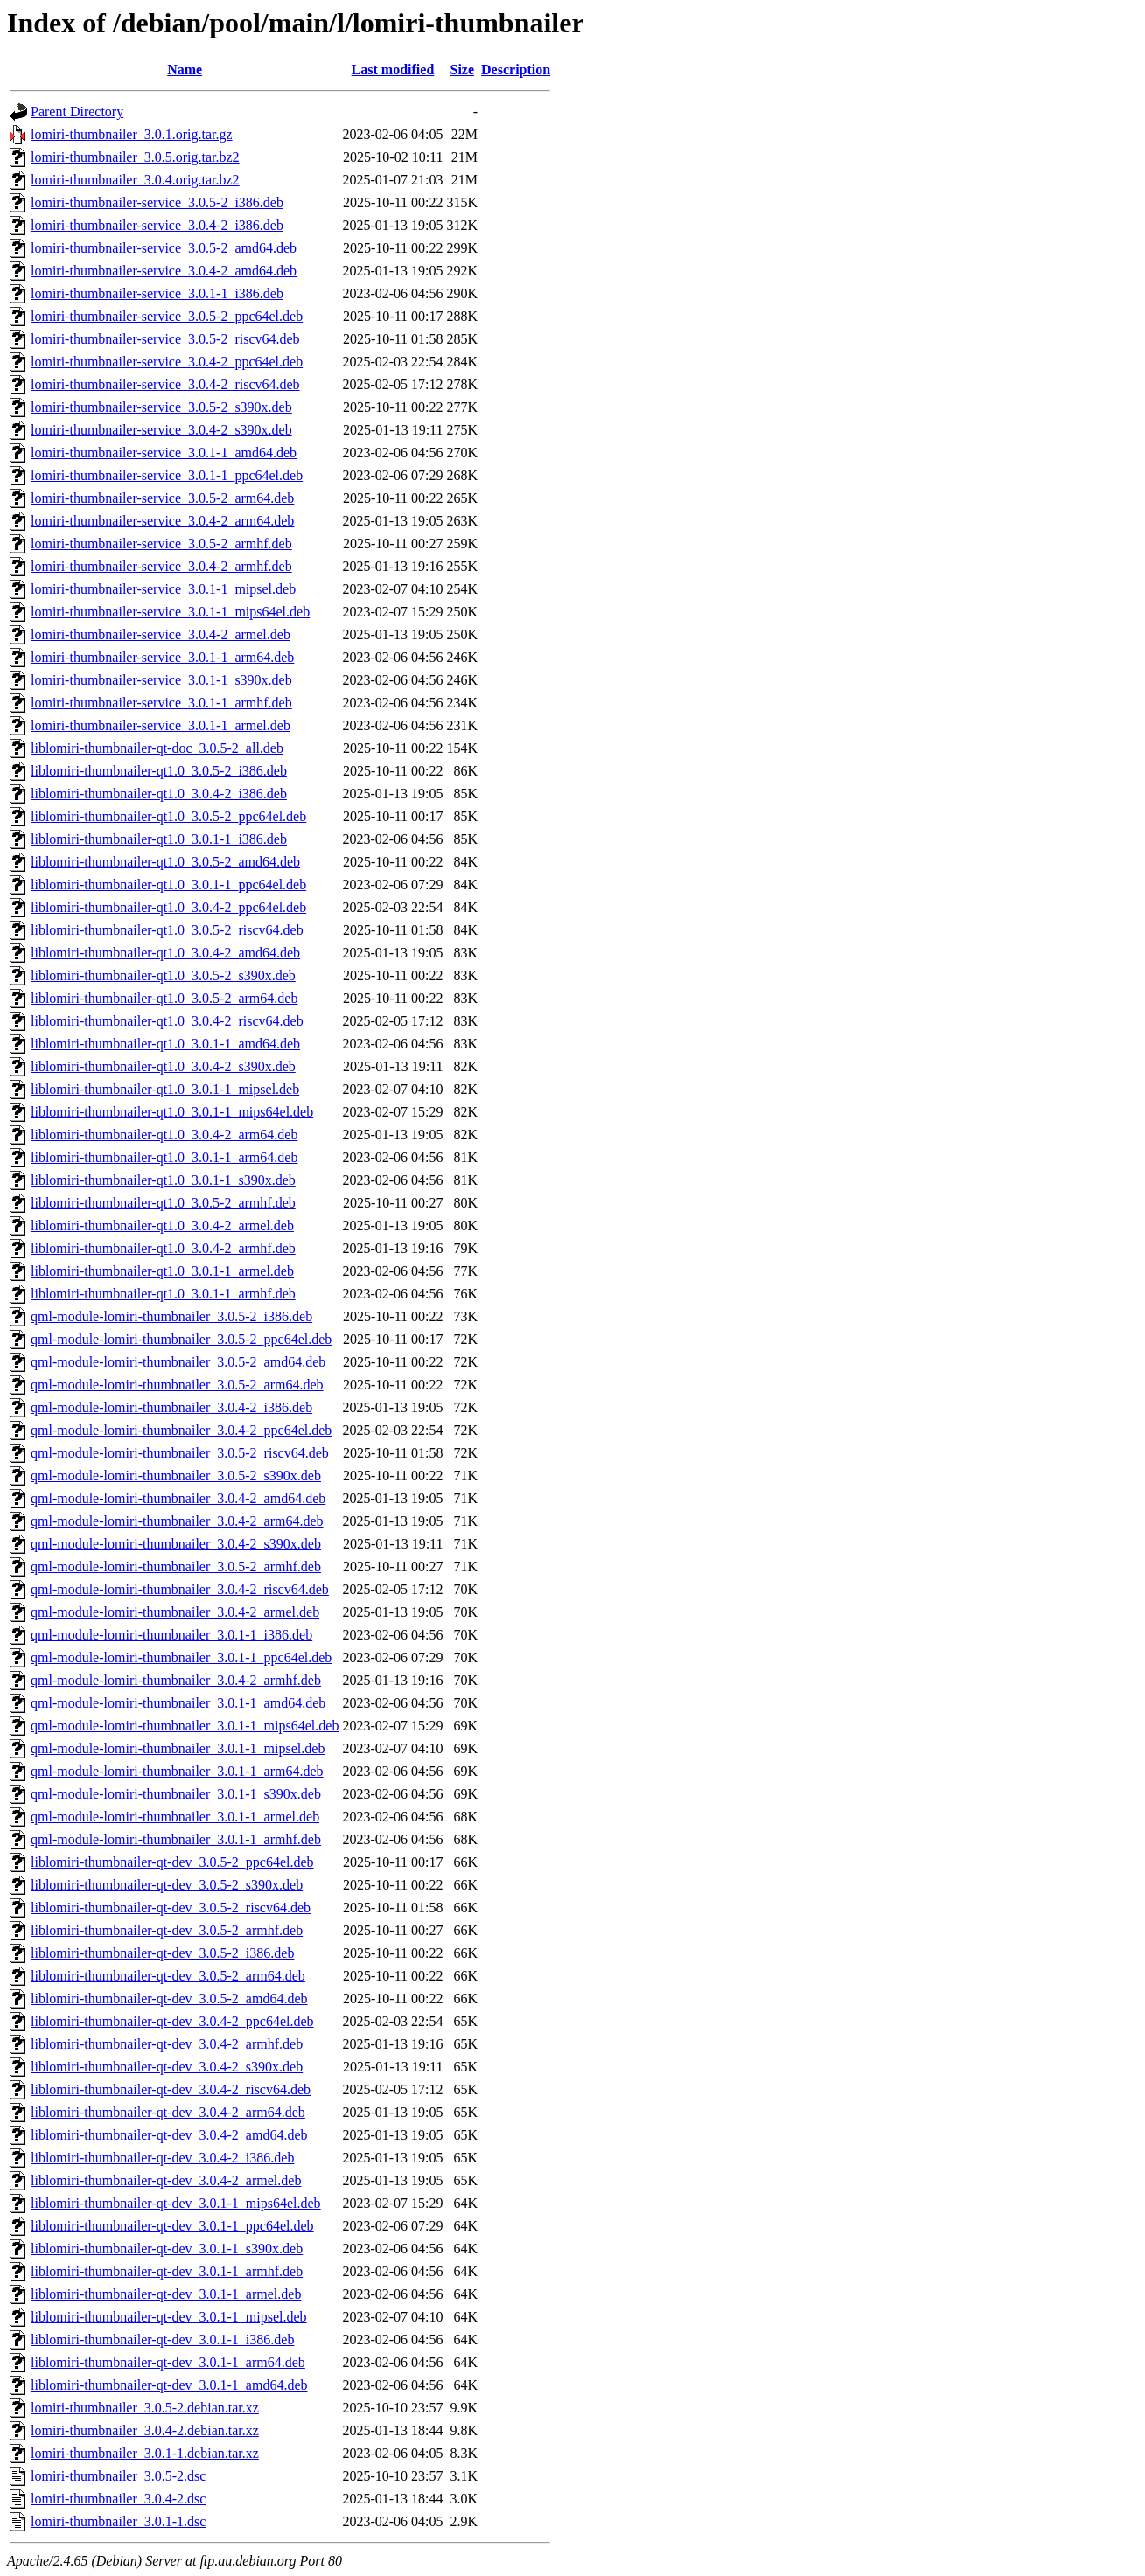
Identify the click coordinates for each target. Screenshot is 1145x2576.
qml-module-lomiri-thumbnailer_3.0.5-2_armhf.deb (176, 1566)
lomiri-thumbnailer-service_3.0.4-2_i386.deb (157, 225)
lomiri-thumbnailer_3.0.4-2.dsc (118, 2498)
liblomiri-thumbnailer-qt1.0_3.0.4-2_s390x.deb (163, 1066)
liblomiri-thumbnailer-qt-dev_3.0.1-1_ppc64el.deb (172, 2225)
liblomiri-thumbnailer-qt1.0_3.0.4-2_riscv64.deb (167, 1020)
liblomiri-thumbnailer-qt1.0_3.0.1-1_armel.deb (162, 1271)
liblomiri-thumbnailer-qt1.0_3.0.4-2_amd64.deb (165, 952)
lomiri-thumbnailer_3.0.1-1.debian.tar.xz (145, 2453)
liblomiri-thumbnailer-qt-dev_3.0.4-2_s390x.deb (167, 2066)
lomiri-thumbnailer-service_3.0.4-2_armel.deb (160, 634)
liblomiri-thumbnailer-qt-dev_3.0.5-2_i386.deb (162, 1953)
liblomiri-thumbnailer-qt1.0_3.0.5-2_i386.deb (159, 770)
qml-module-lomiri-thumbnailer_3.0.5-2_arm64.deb (177, 1384)
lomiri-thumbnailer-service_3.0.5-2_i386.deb (157, 202)
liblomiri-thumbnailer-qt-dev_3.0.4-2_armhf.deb (167, 2043)
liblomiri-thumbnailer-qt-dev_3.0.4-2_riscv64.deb (171, 2089)
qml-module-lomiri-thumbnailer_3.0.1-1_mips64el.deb (185, 1725)
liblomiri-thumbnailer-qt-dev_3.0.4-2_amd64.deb (169, 2134)
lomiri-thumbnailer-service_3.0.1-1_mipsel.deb (163, 588)
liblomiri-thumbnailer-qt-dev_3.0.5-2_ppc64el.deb (172, 1862)
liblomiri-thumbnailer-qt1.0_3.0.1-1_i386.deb (159, 839)
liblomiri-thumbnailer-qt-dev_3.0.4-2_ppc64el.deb (172, 2021)
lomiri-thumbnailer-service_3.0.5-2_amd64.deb (164, 247)
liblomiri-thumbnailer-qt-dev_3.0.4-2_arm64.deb (168, 2112)
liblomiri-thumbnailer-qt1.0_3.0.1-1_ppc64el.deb (168, 884)
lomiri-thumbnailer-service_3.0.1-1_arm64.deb (162, 657)
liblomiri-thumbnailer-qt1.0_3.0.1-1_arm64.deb (164, 1157)
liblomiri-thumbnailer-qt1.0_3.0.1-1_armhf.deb (163, 1293)
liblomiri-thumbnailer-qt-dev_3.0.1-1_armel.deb (166, 2294)
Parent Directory (77, 111)
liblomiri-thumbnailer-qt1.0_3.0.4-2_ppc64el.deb (168, 907)
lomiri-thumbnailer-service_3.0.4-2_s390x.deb (161, 429)
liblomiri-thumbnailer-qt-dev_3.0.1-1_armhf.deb (167, 2271)
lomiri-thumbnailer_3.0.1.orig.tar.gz (132, 134)
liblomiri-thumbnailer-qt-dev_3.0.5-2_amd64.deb (169, 1998)
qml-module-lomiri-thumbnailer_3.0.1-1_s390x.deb (176, 1793)
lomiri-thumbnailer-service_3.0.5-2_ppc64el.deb (167, 316)
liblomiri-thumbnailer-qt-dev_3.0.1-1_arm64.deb (168, 2362)
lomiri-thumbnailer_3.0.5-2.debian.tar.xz (145, 2407)
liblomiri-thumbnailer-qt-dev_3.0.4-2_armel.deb (166, 2180)
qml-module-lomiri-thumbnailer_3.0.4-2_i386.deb (171, 1407)
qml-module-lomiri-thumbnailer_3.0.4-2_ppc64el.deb (181, 1430)
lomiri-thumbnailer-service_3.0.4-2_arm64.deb (162, 520)
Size (462, 69)
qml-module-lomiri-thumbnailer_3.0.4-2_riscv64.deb (180, 1589)
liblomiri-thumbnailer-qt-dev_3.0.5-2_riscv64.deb (171, 1907)
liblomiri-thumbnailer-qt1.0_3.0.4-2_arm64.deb (164, 1134)
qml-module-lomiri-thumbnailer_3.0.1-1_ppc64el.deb (181, 1657)
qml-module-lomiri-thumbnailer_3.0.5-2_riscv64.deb (180, 1452)
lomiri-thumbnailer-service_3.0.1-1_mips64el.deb (170, 611)
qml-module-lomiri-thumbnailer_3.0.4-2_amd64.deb (178, 1498)
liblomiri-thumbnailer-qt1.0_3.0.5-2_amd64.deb (165, 861)
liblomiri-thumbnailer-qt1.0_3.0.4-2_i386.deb (159, 793)
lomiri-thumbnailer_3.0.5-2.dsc (118, 2475)
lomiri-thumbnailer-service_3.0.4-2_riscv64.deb (165, 384)
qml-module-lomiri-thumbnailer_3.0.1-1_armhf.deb (176, 1839)
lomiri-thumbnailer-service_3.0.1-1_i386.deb (157, 293)
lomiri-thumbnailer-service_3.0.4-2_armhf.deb (161, 566)
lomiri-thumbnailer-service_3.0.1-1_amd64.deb (164, 452)
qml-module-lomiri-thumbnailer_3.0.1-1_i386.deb (171, 1634)
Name (184, 69)
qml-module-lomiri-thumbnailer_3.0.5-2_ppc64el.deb (181, 1339)
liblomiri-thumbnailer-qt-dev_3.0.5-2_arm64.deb (168, 1975)
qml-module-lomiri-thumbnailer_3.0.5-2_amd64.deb (178, 1361)
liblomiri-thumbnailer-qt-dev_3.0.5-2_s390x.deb (167, 1884)
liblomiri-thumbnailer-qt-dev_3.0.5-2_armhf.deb (167, 1930)
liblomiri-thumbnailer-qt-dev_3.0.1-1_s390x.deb (167, 2248)
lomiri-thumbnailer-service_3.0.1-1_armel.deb (160, 725)
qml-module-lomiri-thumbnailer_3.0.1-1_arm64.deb (177, 1771)
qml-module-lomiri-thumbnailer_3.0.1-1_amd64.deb (178, 1702)
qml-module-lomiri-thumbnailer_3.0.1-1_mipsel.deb (178, 1748)
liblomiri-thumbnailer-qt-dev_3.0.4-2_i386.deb (162, 2157)
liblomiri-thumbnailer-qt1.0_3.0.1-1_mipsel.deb (165, 1089)
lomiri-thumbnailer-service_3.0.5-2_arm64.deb (162, 498)
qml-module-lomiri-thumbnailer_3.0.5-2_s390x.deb (176, 1475)
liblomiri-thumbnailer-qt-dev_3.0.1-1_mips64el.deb (176, 2203)
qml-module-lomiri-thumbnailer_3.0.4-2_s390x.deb (176, 1543)
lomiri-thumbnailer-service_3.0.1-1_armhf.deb (161, 702)
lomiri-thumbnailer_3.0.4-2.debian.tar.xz (145, 2430)
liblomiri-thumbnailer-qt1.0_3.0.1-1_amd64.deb (165, 1043)
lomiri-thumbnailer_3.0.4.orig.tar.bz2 (135, 179)
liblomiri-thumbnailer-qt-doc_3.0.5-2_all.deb (157, 748)
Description (515, 69)
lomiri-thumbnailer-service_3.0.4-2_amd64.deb (164, 270)
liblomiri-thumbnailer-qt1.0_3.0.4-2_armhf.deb (163, 1248)
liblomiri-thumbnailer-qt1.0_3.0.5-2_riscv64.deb (167, 929)
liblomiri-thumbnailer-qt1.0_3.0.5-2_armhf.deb (163, 1202)
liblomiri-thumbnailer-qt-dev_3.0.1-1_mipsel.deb (169, 2316)
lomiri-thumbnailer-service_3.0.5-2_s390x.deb (161, 407)
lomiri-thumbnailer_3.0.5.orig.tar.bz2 (135, 157)
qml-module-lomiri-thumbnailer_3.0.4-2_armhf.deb (176, 1680)
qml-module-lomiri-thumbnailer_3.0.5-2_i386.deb (171, 1316)
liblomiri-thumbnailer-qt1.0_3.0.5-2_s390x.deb (163, 975)
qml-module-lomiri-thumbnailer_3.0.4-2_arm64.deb (177, 1521)
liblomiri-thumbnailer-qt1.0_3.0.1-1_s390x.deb (163, 1180)
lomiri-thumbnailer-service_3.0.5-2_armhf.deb (161, 543)
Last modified (393, 69)
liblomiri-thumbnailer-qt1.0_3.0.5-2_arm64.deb (164, 998)
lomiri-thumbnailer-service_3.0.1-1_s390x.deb (161, 679)
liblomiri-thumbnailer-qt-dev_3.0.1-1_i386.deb (162, 2339)
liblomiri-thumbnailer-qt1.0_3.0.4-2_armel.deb (162, 1225)
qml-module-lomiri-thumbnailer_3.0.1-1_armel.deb (175, 1816)
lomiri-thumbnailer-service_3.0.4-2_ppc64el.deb (167, 361)
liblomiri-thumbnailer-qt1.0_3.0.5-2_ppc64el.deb (168, 816)
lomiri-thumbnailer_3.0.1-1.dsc (118, 2521)
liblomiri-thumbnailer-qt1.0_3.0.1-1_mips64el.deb (172, 1111)
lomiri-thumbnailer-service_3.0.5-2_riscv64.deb (165, 338)
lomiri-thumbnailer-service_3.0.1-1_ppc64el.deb (167, 475)
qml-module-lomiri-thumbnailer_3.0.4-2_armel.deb (175, 1612)
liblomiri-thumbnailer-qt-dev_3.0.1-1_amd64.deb (169, 2385)
